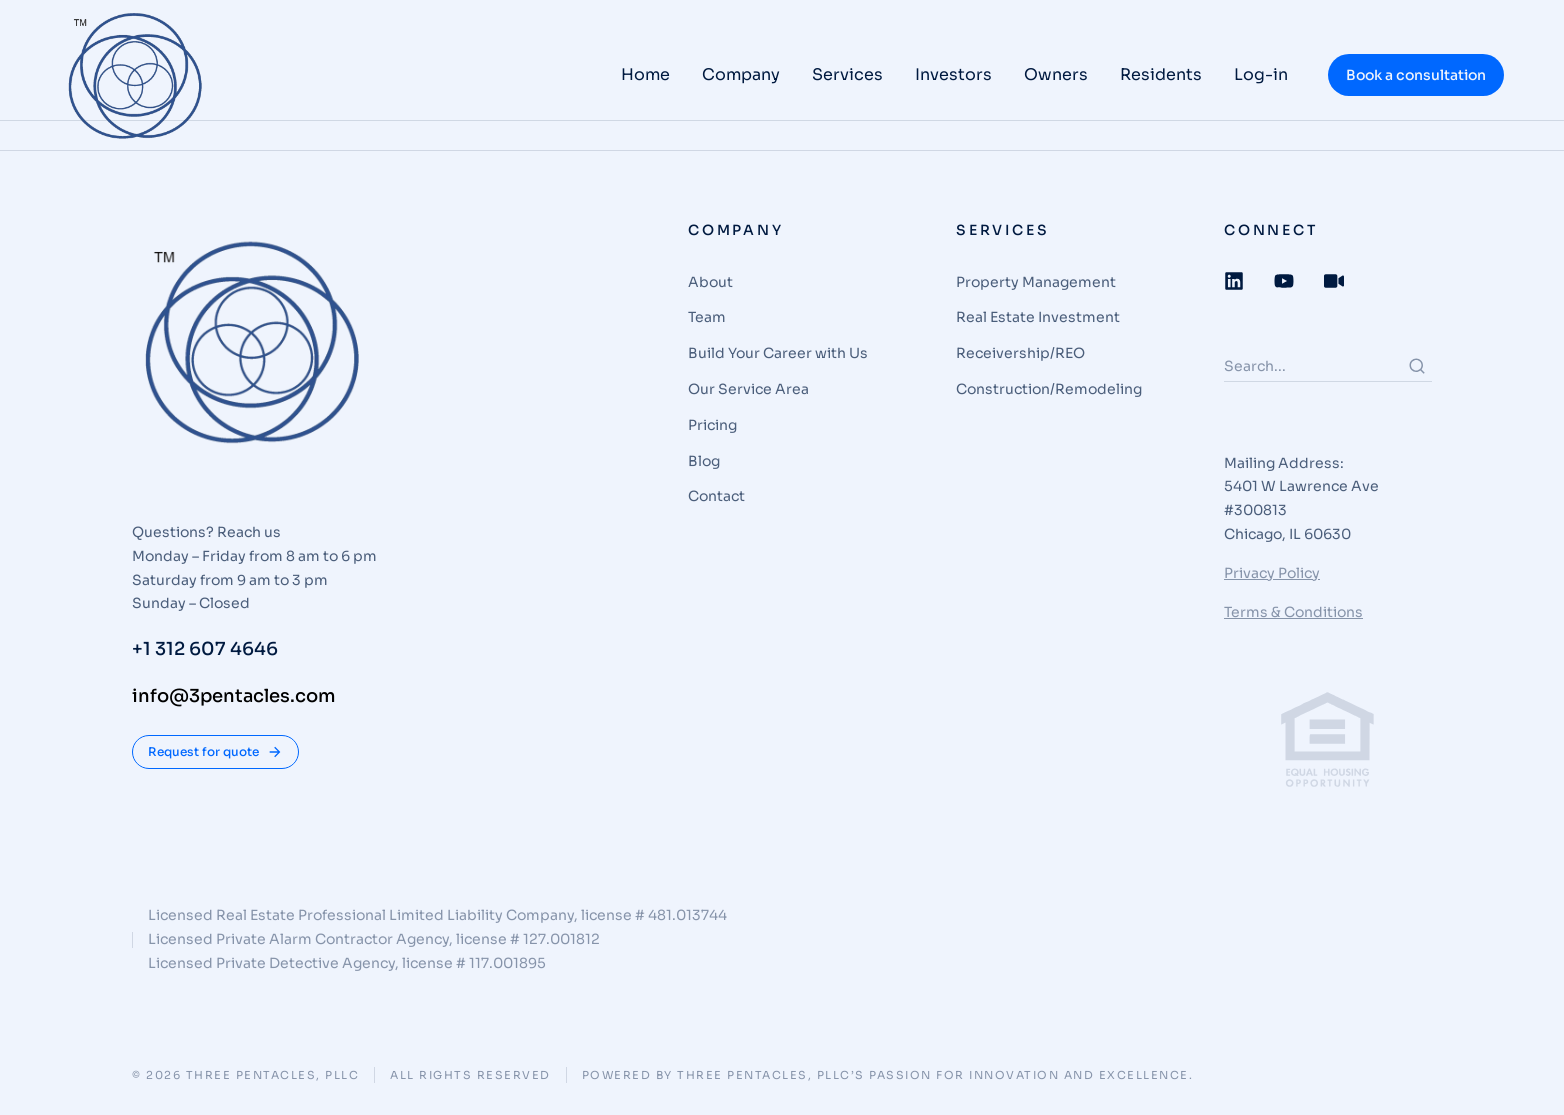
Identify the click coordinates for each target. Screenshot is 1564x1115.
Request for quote (215, 752)
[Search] (1417, 366)
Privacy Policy (1272, 573)
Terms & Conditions (1293, 612)
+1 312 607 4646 (205, 649)
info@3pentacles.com (234, 696)
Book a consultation (1416, 75)
